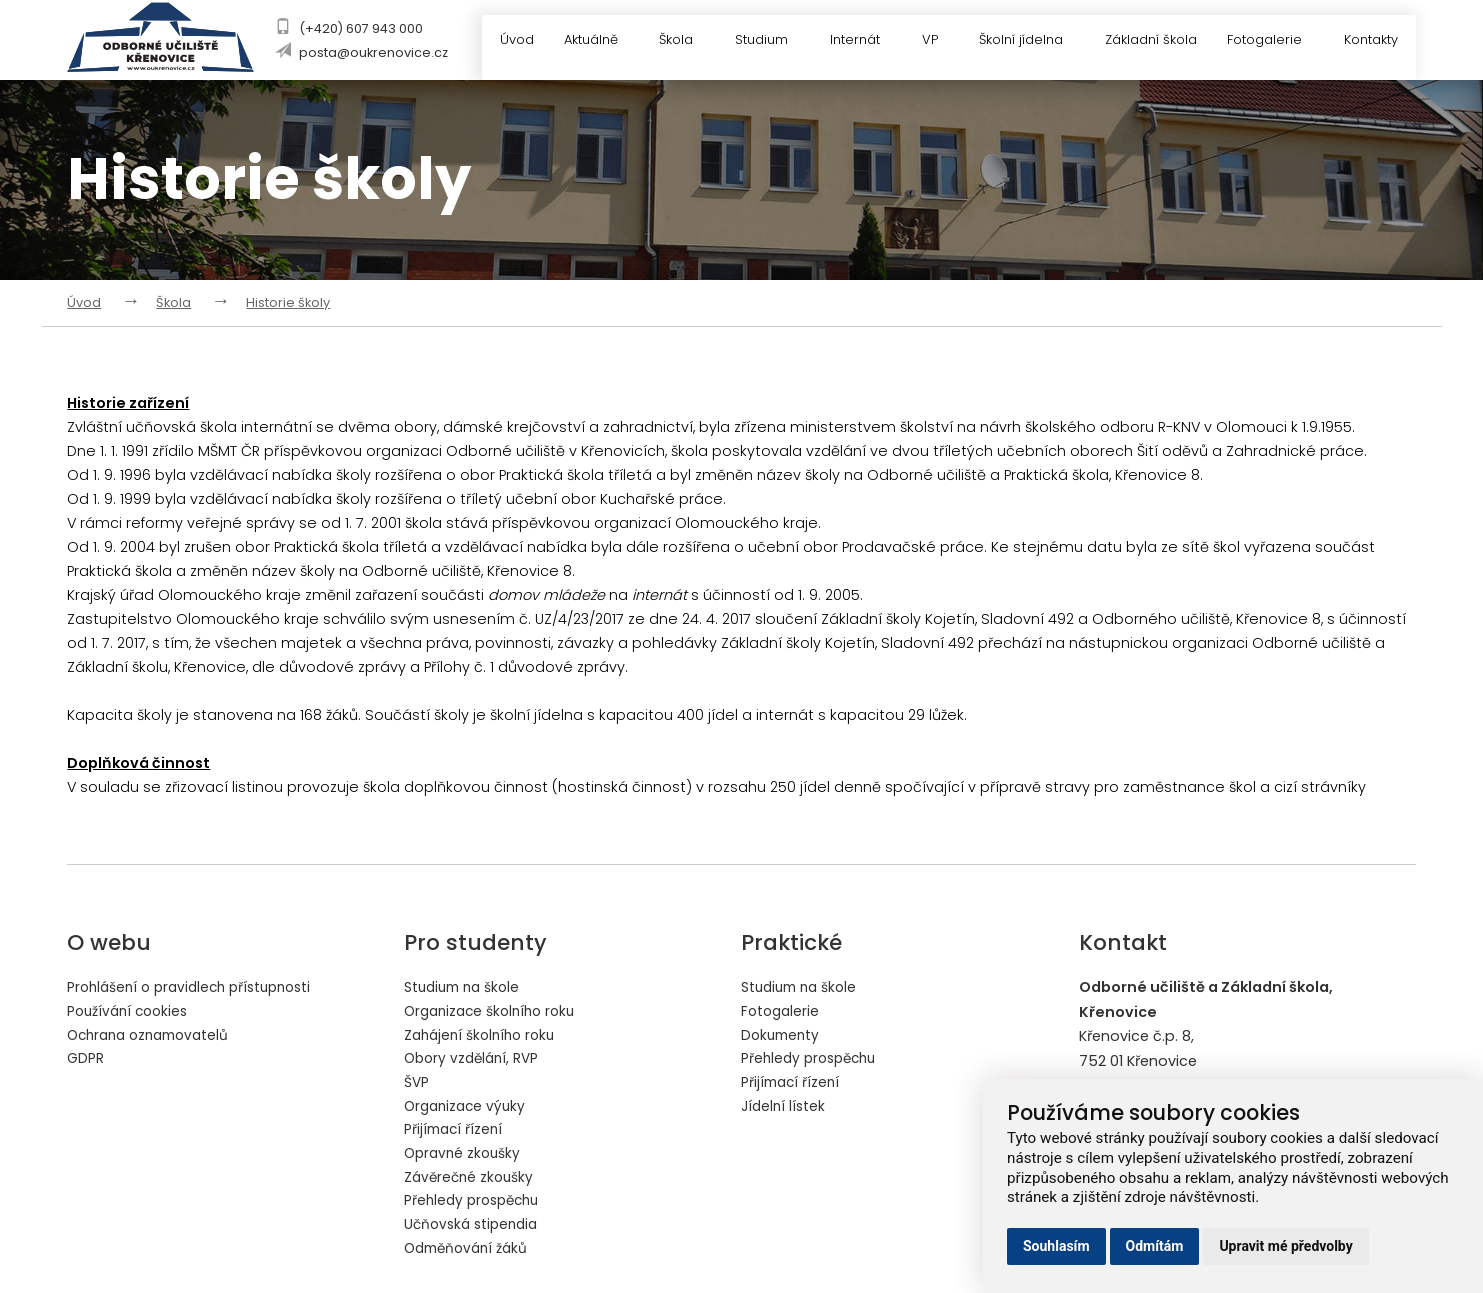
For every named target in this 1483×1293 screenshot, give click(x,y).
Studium (766, 42)
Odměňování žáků (470, 1252)
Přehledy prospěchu (476, 1204)
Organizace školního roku (495, 1011)
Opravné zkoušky (465, 1156)
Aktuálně (594, 42)
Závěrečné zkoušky (472, 1180)
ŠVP (417, 1084)
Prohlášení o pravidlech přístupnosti (197, 987)
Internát (861, 42)
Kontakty (1372, 42)
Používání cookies (131, 1011)
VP (936, 42)
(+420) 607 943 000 (358, 28)
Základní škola (1149, 42)
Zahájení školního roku (484, 1035)
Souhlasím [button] (1056, 1246)
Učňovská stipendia (475, 1228)
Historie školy (288, 302)
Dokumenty (782, 1035)
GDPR (85, 1060)
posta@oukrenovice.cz (370, 52)
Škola (680, 42)
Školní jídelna (1028, 42)
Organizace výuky (468, 1108)
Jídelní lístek (785, 1108)
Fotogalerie (1274, 42)
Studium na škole (466, 987)
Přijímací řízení (455, 1132)
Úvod (508, 42)
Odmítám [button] (1155, 1246)
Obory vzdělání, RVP (475, 1060)
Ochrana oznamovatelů (154, 1035)
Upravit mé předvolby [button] (1285, 1246)
